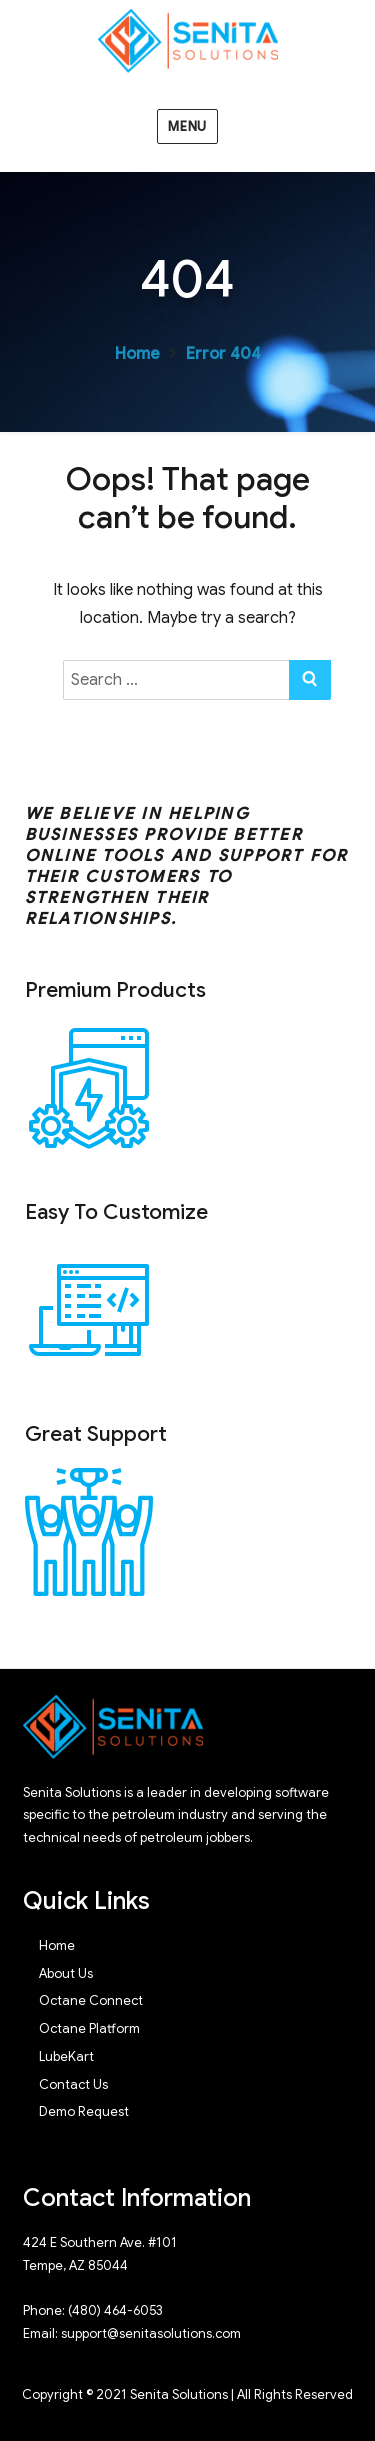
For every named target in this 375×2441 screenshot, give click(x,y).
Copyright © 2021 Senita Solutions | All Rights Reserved (187, 2394)
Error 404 (223, 354)
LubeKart (66, 2056)
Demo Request (84, 2111)
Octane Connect (91, 2000)
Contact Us (73, 2084)
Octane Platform (89, 2028)
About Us (66, 1973)
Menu (187, 126)
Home (137, 354)
